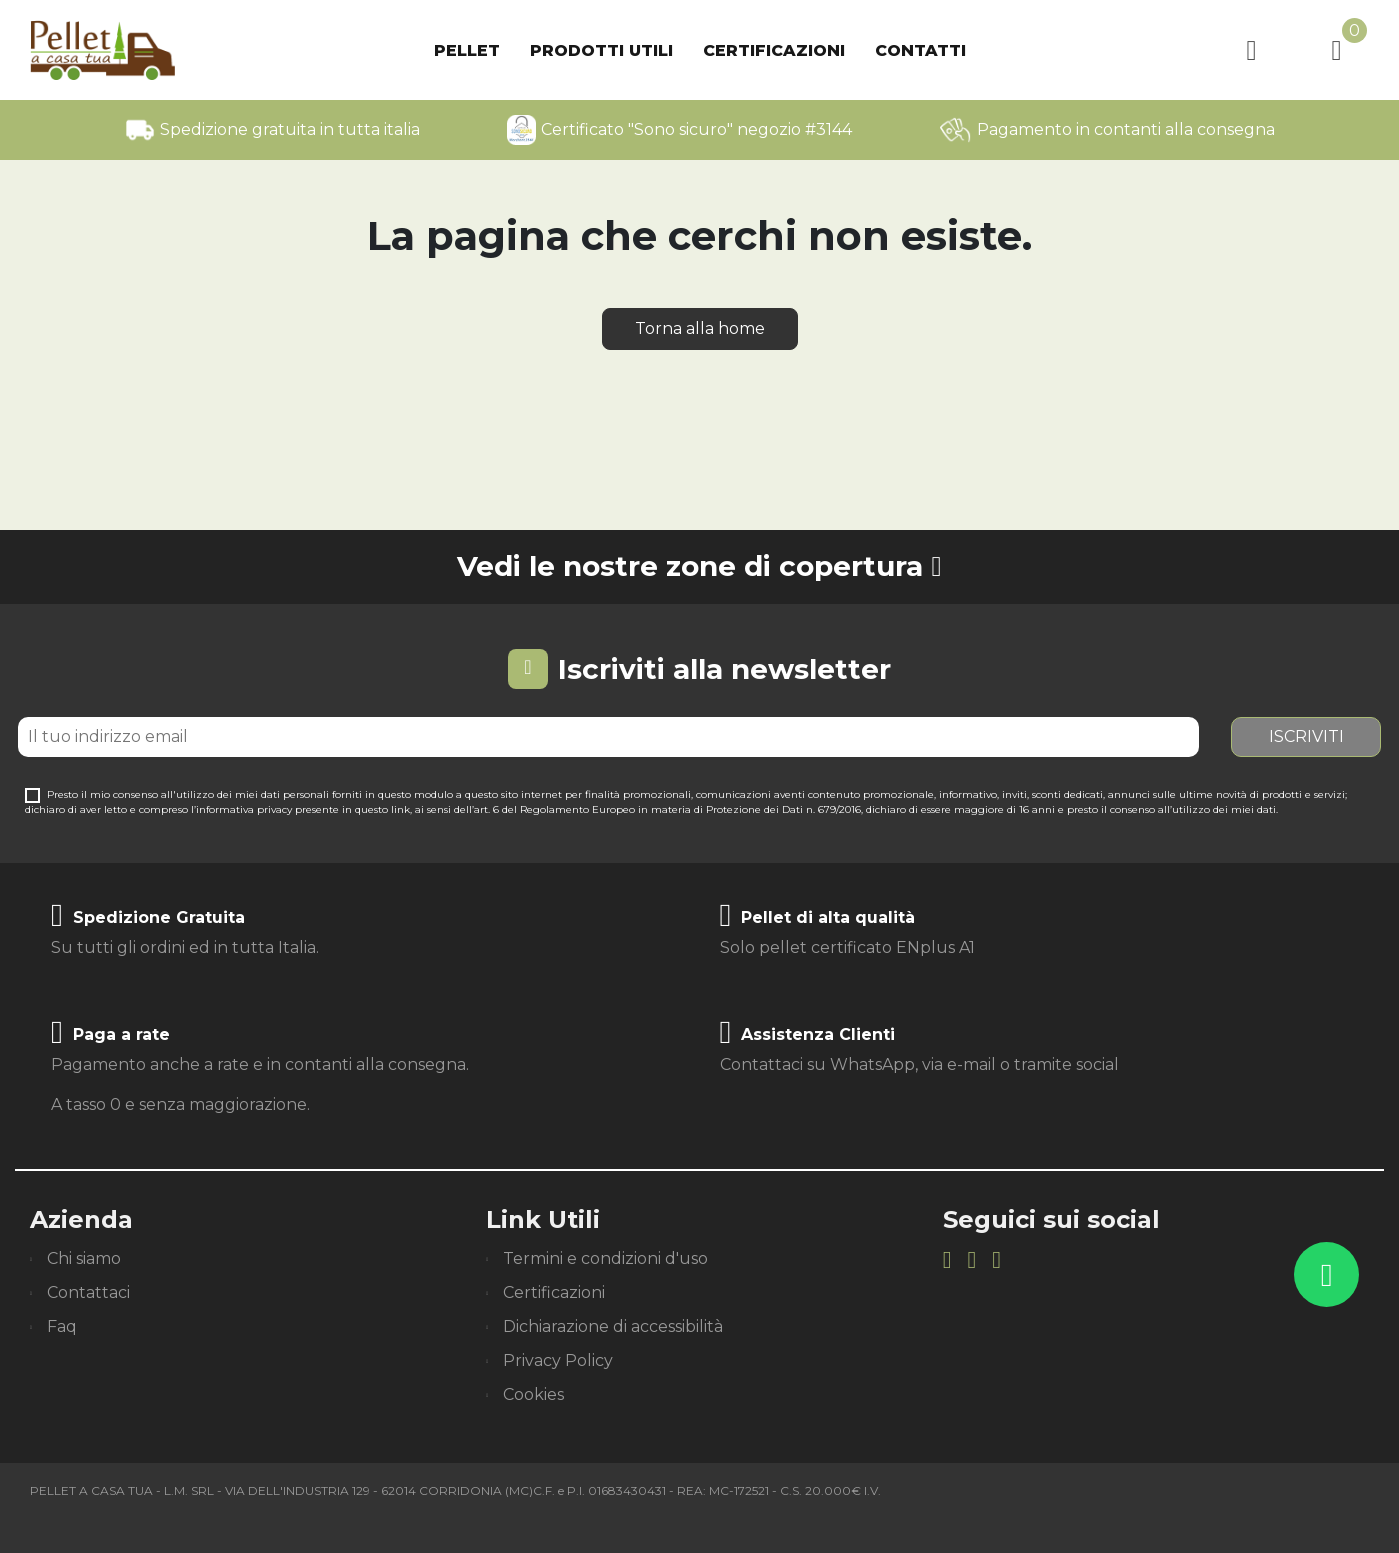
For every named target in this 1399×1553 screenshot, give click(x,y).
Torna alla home (700, 328)
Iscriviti (1306, 736)
